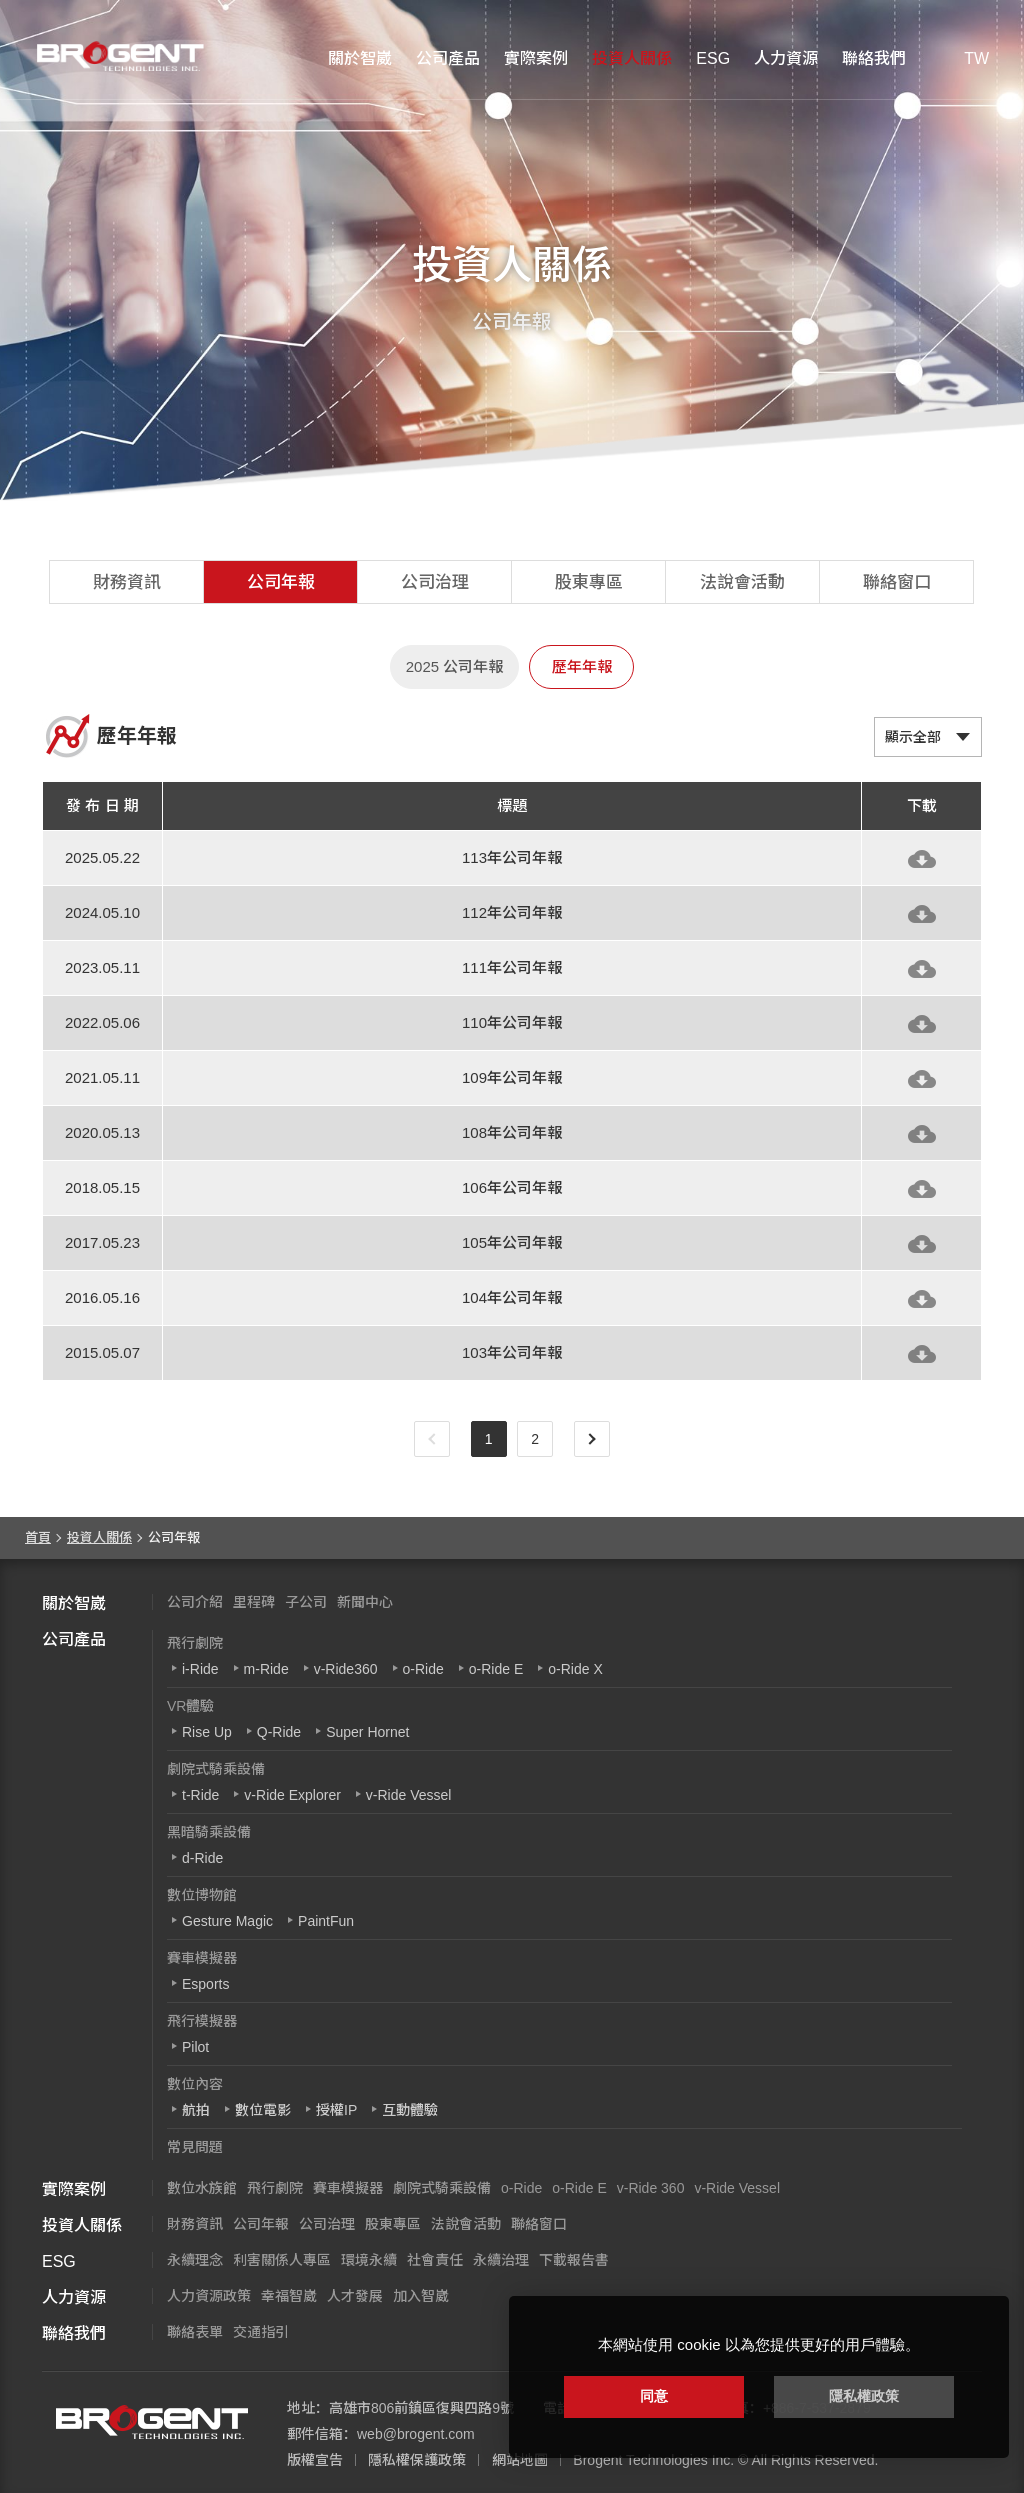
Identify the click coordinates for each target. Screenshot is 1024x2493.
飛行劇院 (195, 1643)
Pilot (195, 2047)
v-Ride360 (346, 1669)
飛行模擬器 (202, 2021)
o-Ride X (575, 1669)
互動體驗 (410, 2110)
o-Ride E (496, 1669)
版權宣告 (315, 2460)
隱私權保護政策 (417, 2460)
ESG (713, 58)
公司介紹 (195, 1602)
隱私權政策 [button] (864, 2396)
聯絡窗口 (897, 582)
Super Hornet (367, 1732)
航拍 (196, 2110)
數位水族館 (202, 2188)
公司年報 (281, 582)
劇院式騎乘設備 (216, 1769)
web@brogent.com (416, 2434)
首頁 (38, 1537)
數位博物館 (202, 1895)
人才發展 (355, 2296)
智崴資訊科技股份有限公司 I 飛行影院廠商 (115, 56)
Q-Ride (279, 1732)
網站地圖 (520, 2460)
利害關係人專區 (282, 2260)
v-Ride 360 (651, 2188)
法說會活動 (742, 582)
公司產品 (448, 58)
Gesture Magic (227, 1921)
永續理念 (195, 2260)
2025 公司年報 (455, 666)
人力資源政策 (209, 2296)
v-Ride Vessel (409, 1795)
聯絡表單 (195, 2332)
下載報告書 (574, 2260)
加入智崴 (421, 2296)
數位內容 (195, 2084)
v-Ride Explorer (292, 1795)
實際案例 (536, 58)
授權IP (336, 2110)
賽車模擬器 (202, 1958)
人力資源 (786, 58)
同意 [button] (654, 2396)
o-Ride (423, 1669)
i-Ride (200, 1669)
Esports (205, 1984)
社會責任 (435, 2260)
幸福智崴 (289, 2296)
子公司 (306, 1602)
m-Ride (266, 1669)
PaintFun (326, 1921)
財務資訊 (127, 582)
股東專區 (589, 582)
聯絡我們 (874, 58)
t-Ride (200, 1795)
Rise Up (207, 1732)
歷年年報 (582, 666)
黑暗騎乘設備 (209, 1832)
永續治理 (501, 2260)
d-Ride (202, 1858)
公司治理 (435, 582)
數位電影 (263, 2110)
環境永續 (369, 2260)
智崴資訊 (152, 2422)
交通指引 (261, 2332)
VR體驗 (190, 1706)
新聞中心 (365, 1602)
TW (976, 58)
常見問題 (195, 2147)
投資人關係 (632, 58)
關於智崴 (360, 58)
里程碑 (254, 1602)
